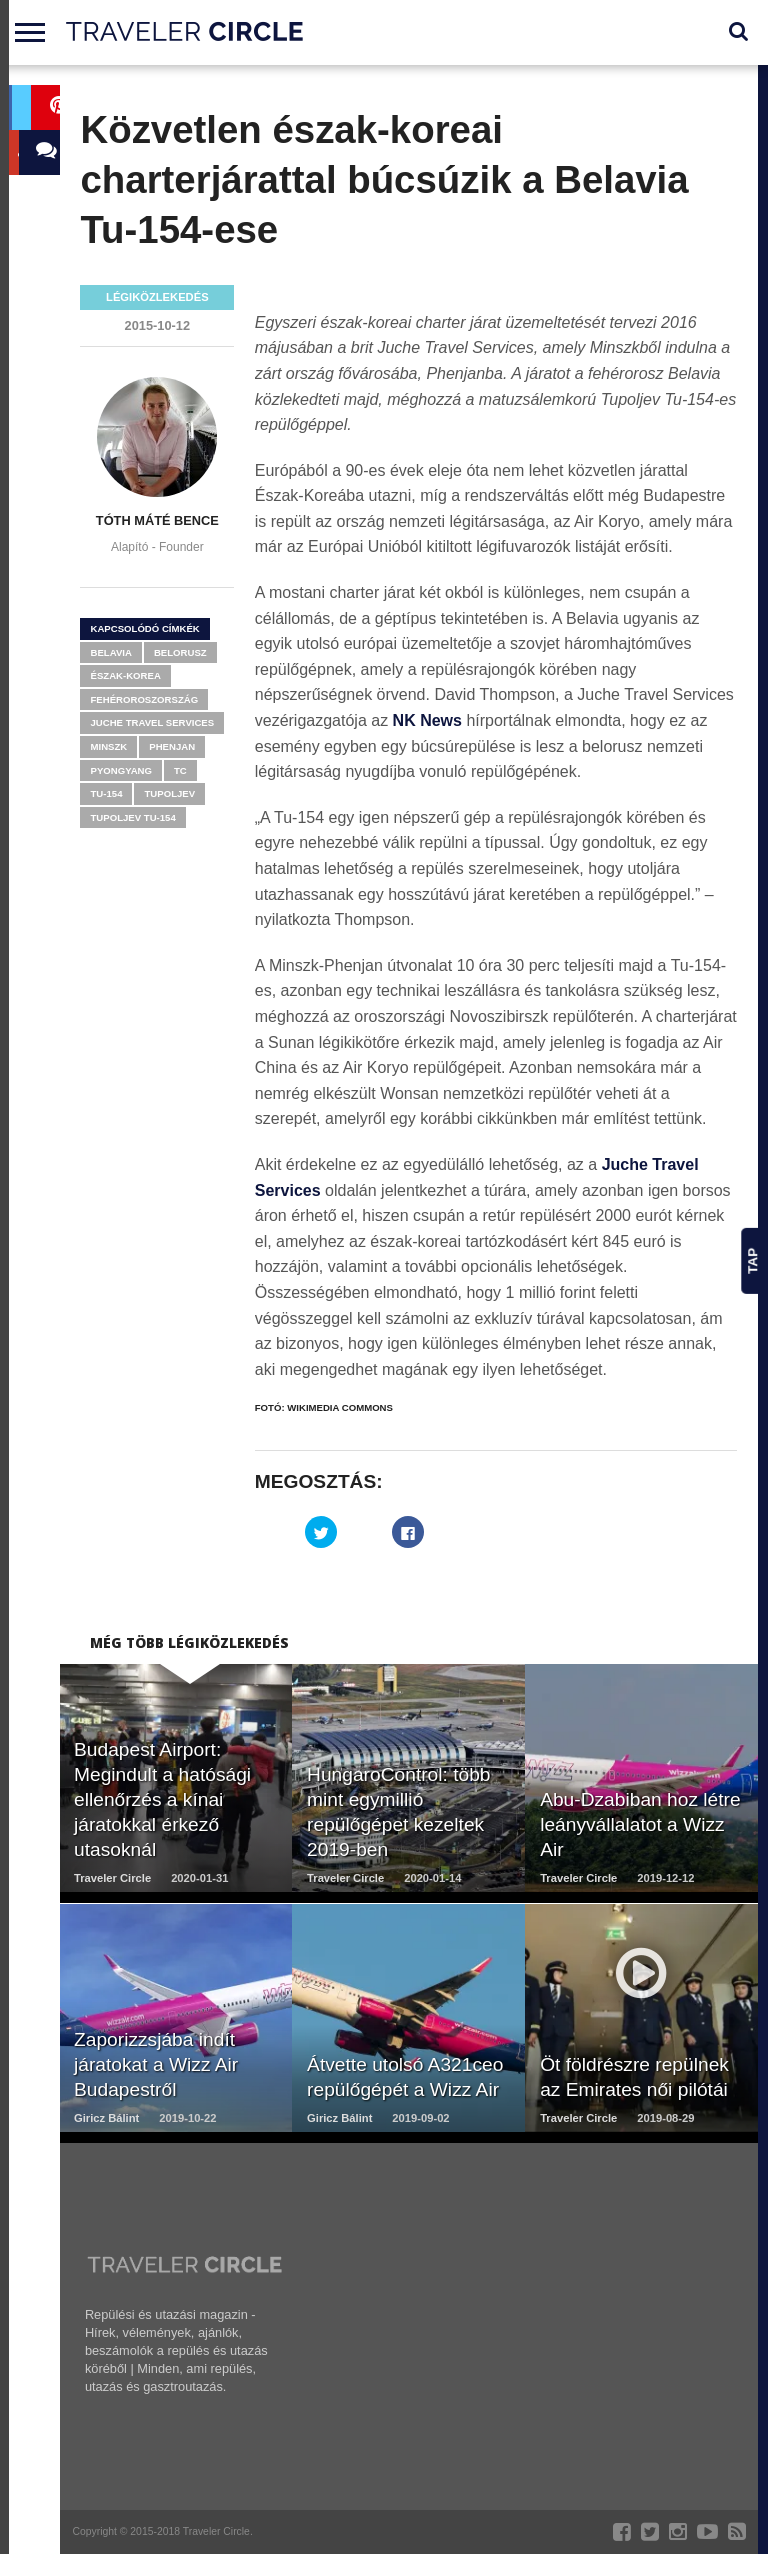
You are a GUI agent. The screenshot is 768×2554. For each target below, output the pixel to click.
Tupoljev (169, 793)
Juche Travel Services (152, 722)
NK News (427, 720)
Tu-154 (106, 793)
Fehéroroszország (144, 699)
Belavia (110, 652)
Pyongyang (121, 770)
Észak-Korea (125, 675)
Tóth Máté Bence (157, 520)
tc (180, 770)
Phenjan (172, 746)
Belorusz (180, 652)
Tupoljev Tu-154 (132, 817)
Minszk (108, 746)
